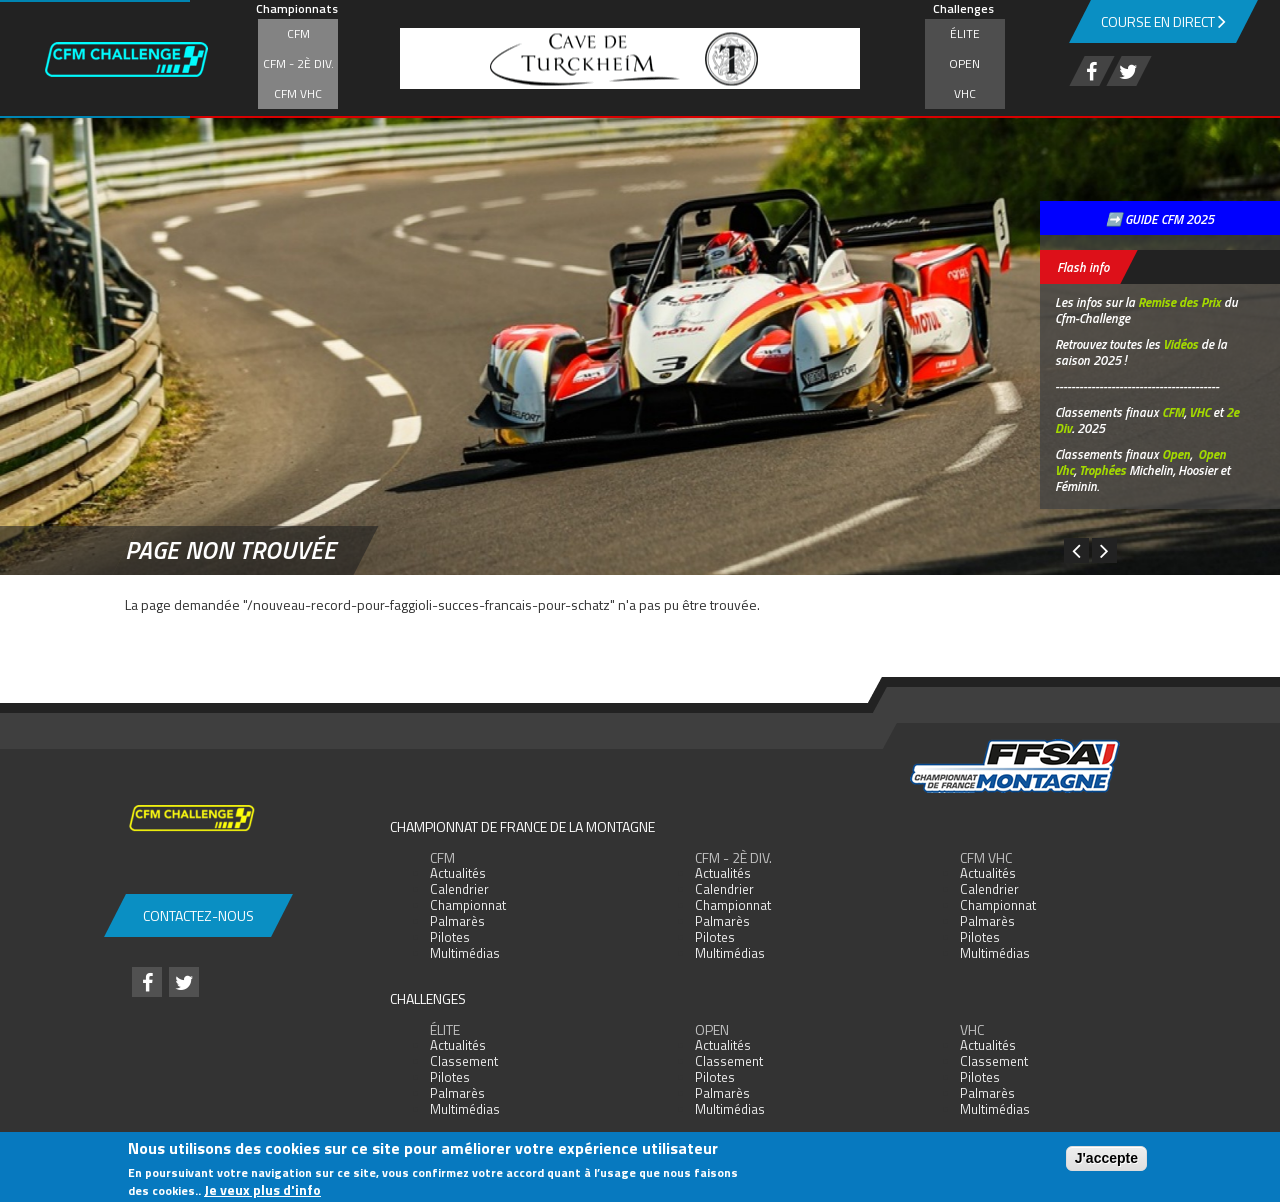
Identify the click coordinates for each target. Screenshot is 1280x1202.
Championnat (468, 905)
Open (964, 63)
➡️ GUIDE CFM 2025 (1160, 219)
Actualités (458, 873)
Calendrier (459, 889)
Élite (965, 33)
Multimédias (465, 953)
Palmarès (457, 921)
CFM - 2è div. (298, 63)
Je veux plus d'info (262, 1189)
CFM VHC (298, 93)
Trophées (1102, 470)
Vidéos (1180, 344)
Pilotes (450, 937)
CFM (298, 33)
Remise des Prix (1179, 302)
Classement (464, 1061)
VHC (965, 93)
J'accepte (1106, 1158)
